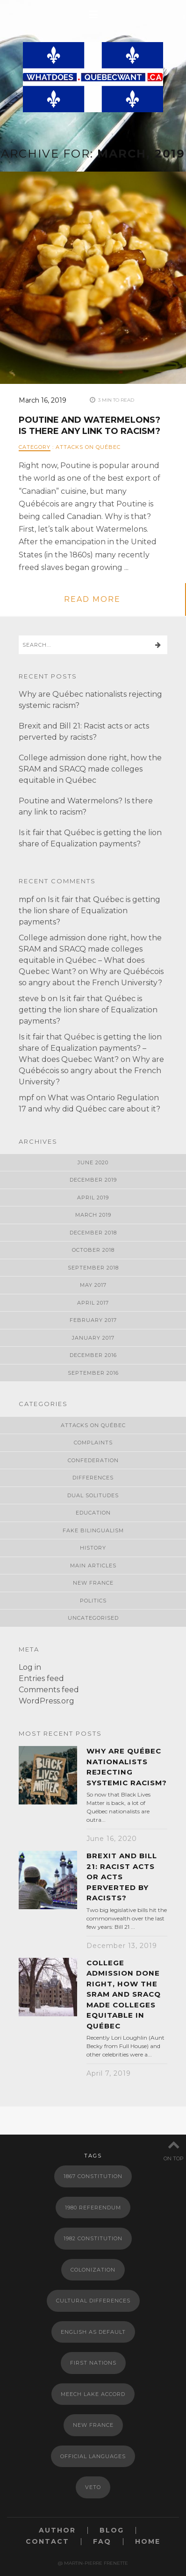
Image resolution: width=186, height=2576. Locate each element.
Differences (93, 1477)
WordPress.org (46, 1700)
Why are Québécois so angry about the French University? (91, 1070)
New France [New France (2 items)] (93, 2425)
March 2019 (93, 1215)
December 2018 (93, 1232)
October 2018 (93, 1250)
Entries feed (41, 1678)
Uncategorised (93, 1618)
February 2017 (93, 1320)
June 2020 (93, 1162)
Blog (112, 2530)
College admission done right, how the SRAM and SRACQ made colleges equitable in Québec (90, 769)
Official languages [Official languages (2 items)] (93, 2456)
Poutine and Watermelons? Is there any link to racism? (89, 425)
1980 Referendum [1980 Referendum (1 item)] (93, 2207)
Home (147, 2541)
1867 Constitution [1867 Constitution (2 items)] (93, 2176)
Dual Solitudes (93, 1495)
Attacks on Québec (88, 447)
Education (93, 1512)
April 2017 (93, 1302)
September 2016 (93, 1373)
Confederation (93, 1460)
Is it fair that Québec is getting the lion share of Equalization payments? (89, 910)
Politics (93, 1600)
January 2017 (93, 1338)
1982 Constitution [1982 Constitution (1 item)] (93, 2238)
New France (93, 1583)
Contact (47, 2541)
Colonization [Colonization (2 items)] (93, 2269)
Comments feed (49, 1689)
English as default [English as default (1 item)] (93, 2332)
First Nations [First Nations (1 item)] (93, 2363)
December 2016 (93, 1355)
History (93, 1547)
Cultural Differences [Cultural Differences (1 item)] (93, 2300)
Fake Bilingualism (93, 1530)
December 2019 (93, 1179)
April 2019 (93, 1197)
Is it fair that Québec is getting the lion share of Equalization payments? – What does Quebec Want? (90, 1048)
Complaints (93, 1442)
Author (57, 2530)
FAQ (102, 2541)
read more (92, 599)
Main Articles (93, 1565)
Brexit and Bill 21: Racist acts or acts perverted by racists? (121, 1876)
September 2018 (93, 1267)
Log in (30, 1667)
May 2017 (93, 1285)
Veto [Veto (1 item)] (93, 2487)
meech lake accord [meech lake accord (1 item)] (93, 2394)
